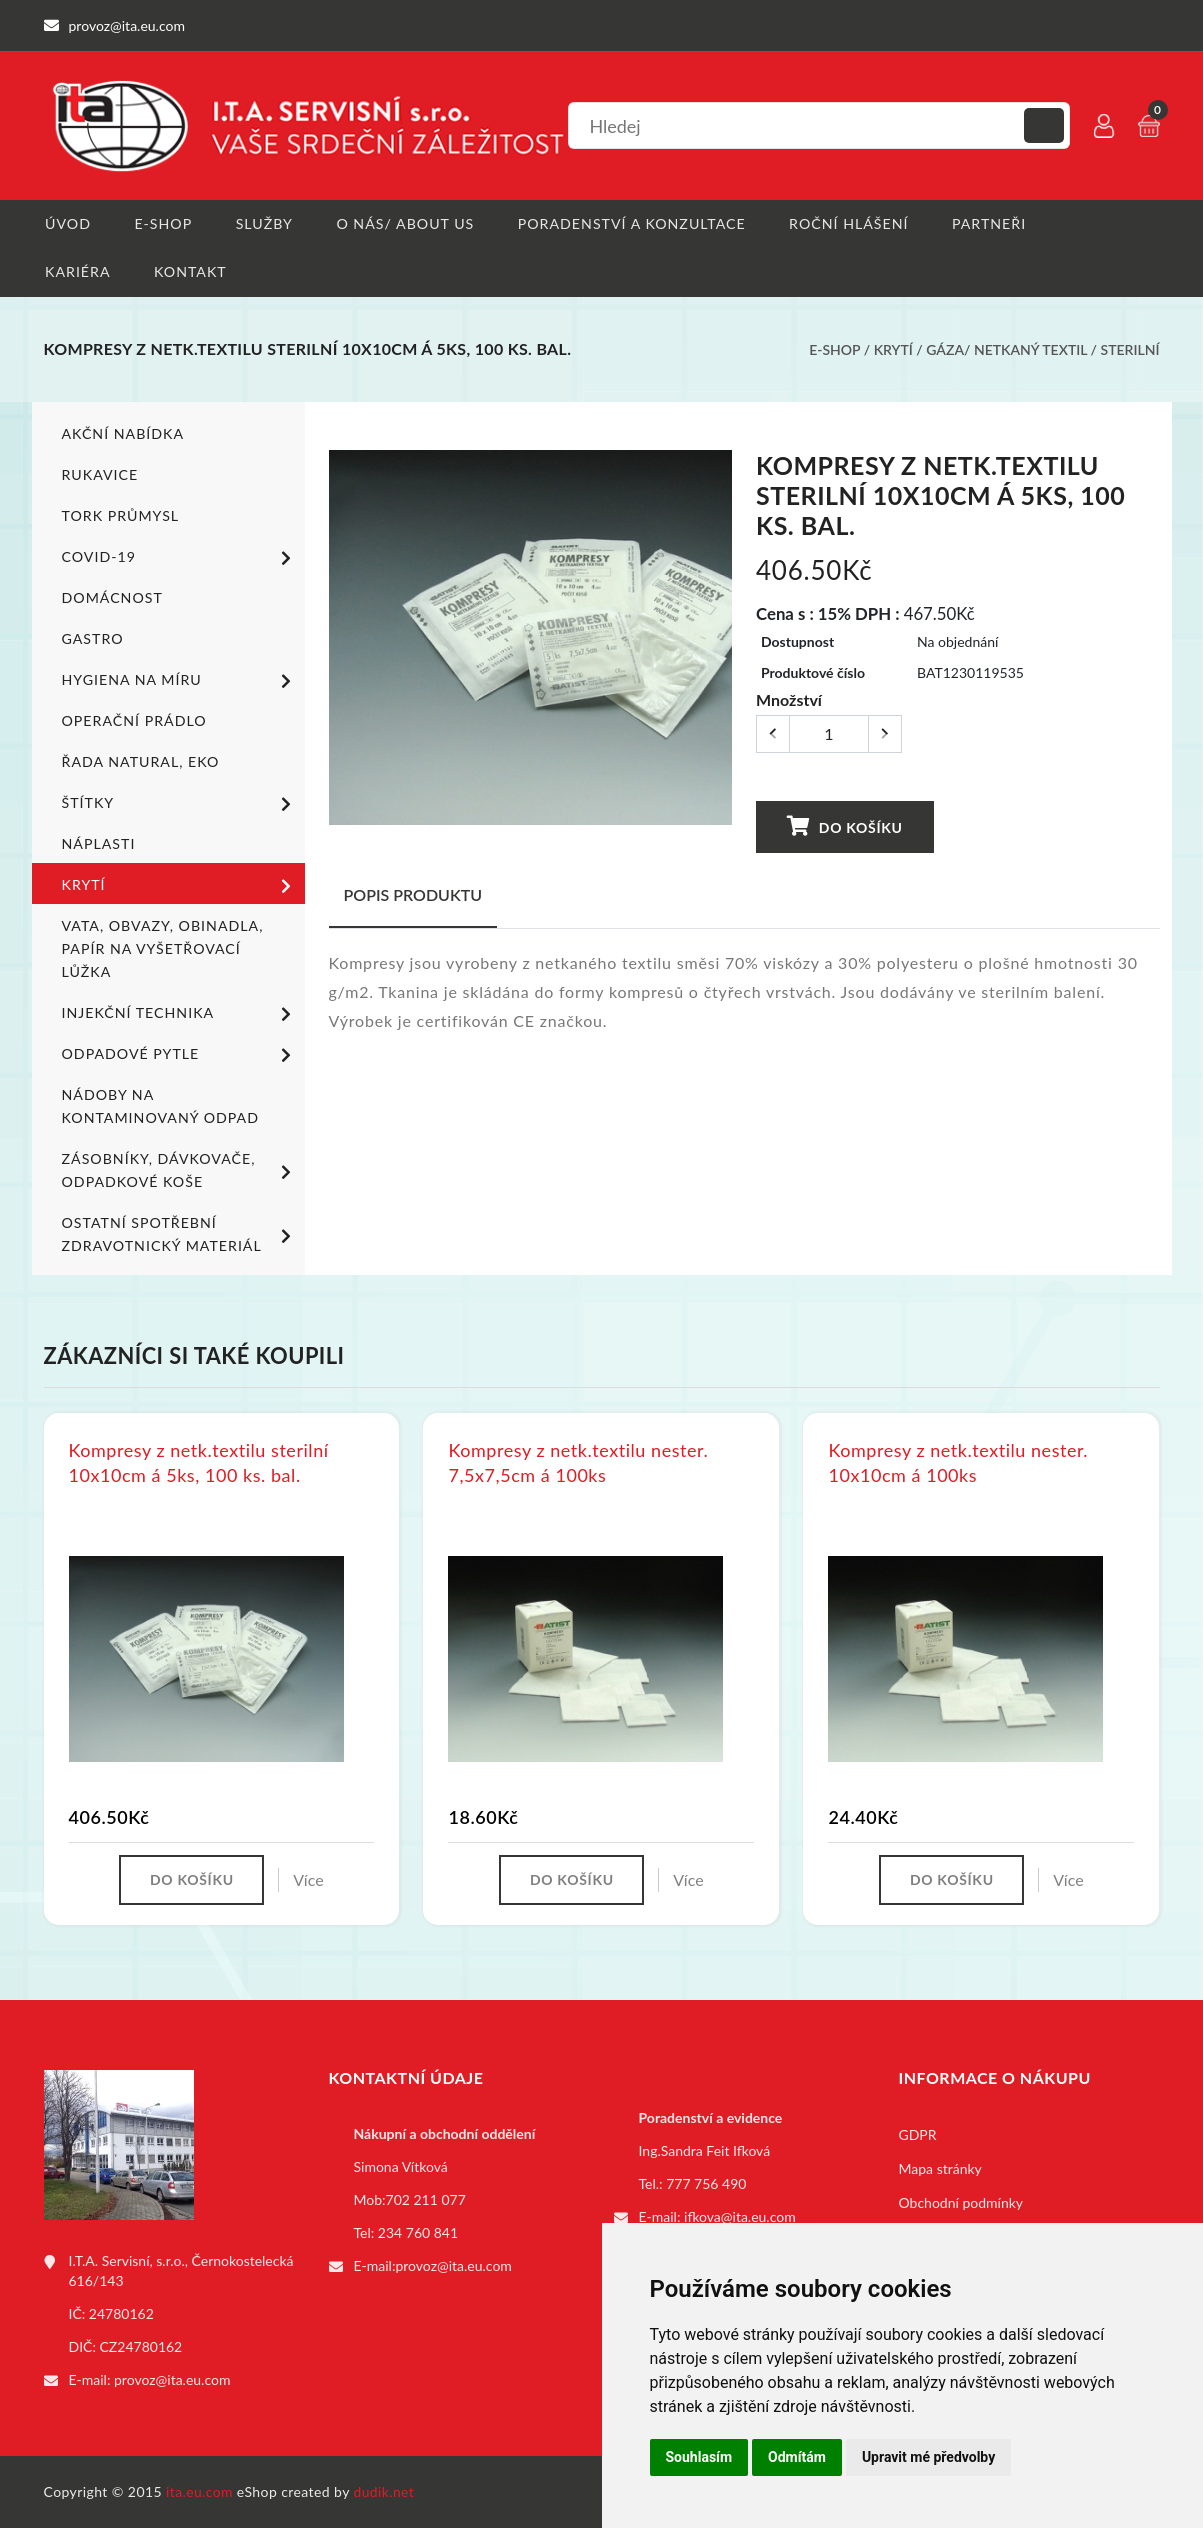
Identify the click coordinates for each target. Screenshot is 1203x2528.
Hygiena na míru (180, 682)
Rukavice (100, 475)
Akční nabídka (122, 434)
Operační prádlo (133, 721)
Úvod (66, 223)
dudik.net (384, 2491)
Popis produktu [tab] (413, 895)
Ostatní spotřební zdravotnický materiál (180, 1235)
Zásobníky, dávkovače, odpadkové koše (180, 1171)
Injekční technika (180, 1015)
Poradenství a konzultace (630, 223)
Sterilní (1130, 350)
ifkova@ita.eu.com (740, 2217)
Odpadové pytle (180, 1056)
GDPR (918, 2135)
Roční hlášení (847, 223)
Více (309, 1880)
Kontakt (189, 272)
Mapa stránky (940, 2169)
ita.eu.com (199, 2491)
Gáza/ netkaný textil (1006, 350)
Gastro (92, 639)
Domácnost (112, 598)
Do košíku (845, 827)
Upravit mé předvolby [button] (928, 2457)
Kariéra (76, 272)
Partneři (987, 223)
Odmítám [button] (797, 2457)
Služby (264, 223)
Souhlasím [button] (699, 2457)
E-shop (162, 223)
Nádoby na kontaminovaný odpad (159, 1107)
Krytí (893, 350)
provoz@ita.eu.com (172, 2380)
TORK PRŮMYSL (120, 516)
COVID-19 (180, 559)
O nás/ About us (405, 223)
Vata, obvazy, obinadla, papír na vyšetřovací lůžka (161, 949)
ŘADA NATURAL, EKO (140, 762)
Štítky (180, 805)
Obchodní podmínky (961, 2203)
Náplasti (98, 844)
